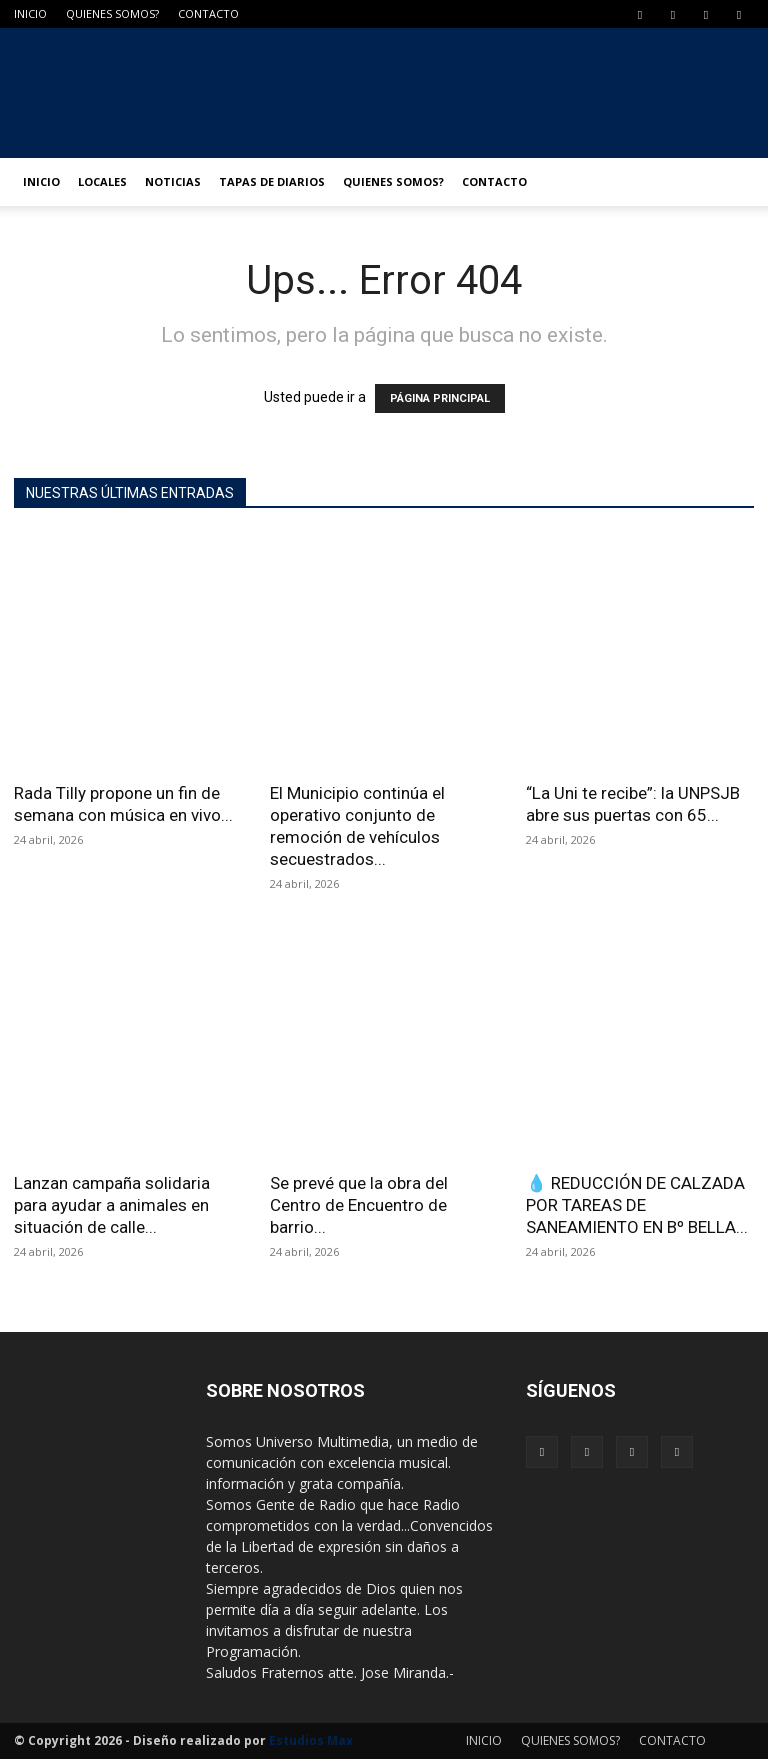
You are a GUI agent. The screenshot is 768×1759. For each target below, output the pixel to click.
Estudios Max (311, 1740)
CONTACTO (208, 13)
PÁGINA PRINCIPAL (440, 398)
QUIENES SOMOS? (112, 13)
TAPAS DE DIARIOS (272, 181)
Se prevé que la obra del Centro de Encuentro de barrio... (359, 1205)
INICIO (30, 13)
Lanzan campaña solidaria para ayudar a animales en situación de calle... (112, 1205)
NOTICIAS (173, 181)
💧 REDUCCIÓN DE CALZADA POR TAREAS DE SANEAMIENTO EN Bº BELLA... (637, 1205)
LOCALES (102, 181)
